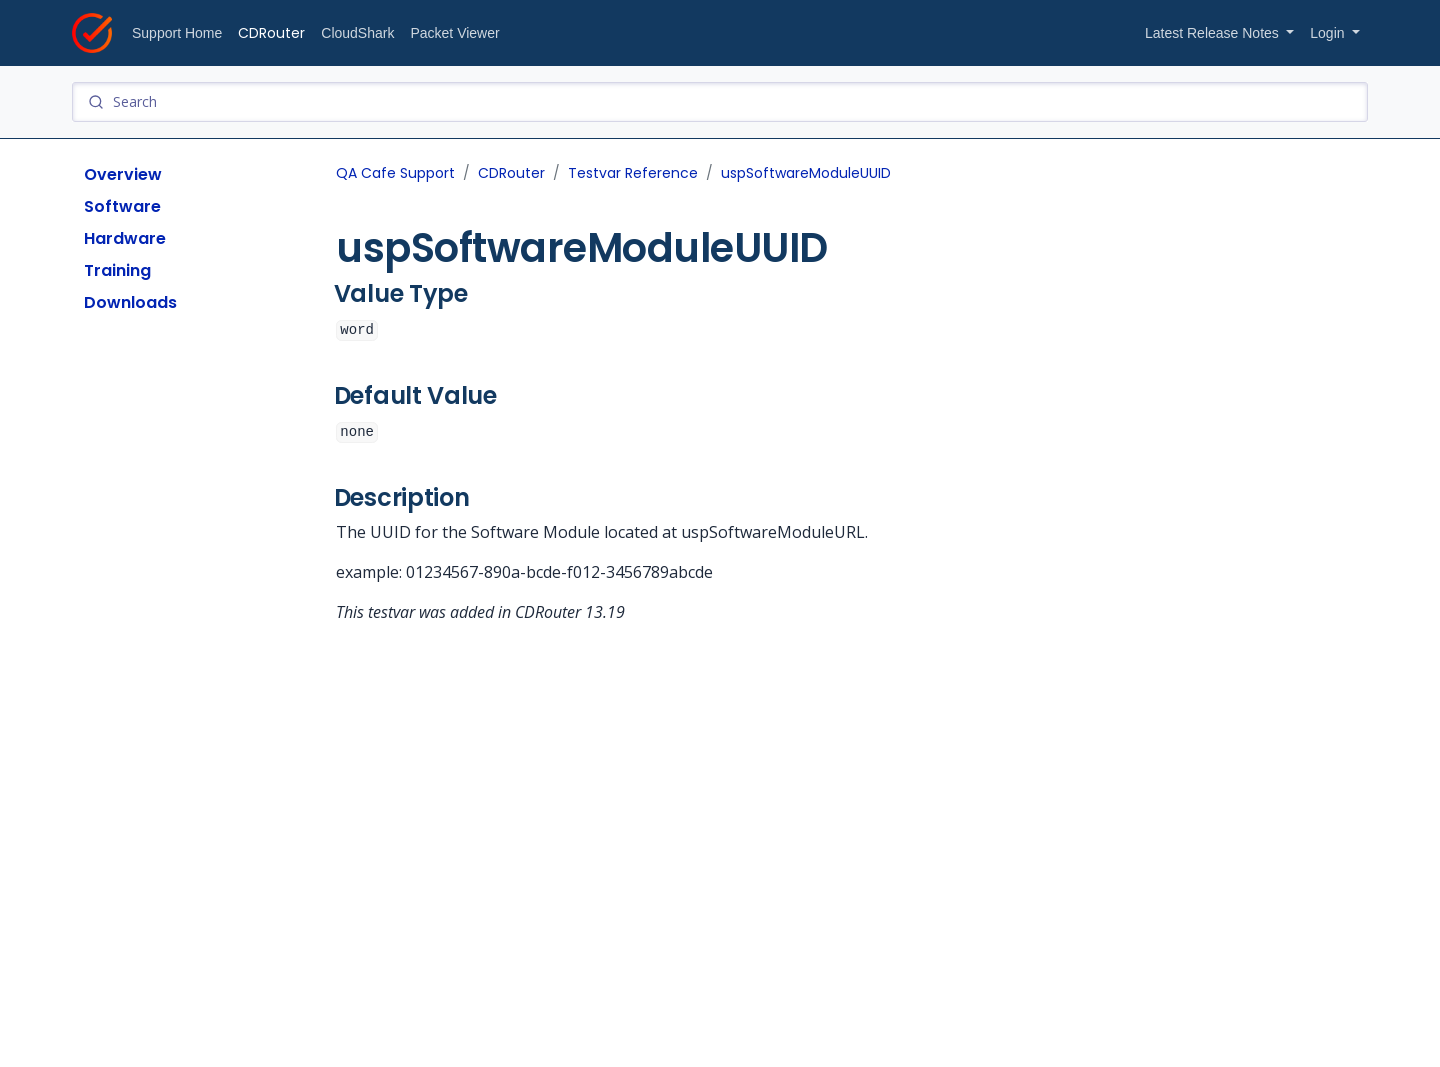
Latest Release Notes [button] (1214, 33)
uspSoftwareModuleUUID (806, 173)
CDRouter (271, 33)
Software (122, 206)
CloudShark (357, 33)
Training (117, 270)
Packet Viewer (454, 33)
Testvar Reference (633, 173)
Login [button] (1329, 33)
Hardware (125, 238)
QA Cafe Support (395, 173)
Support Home (177, 33)
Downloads (130, 302)
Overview (123, 174)
